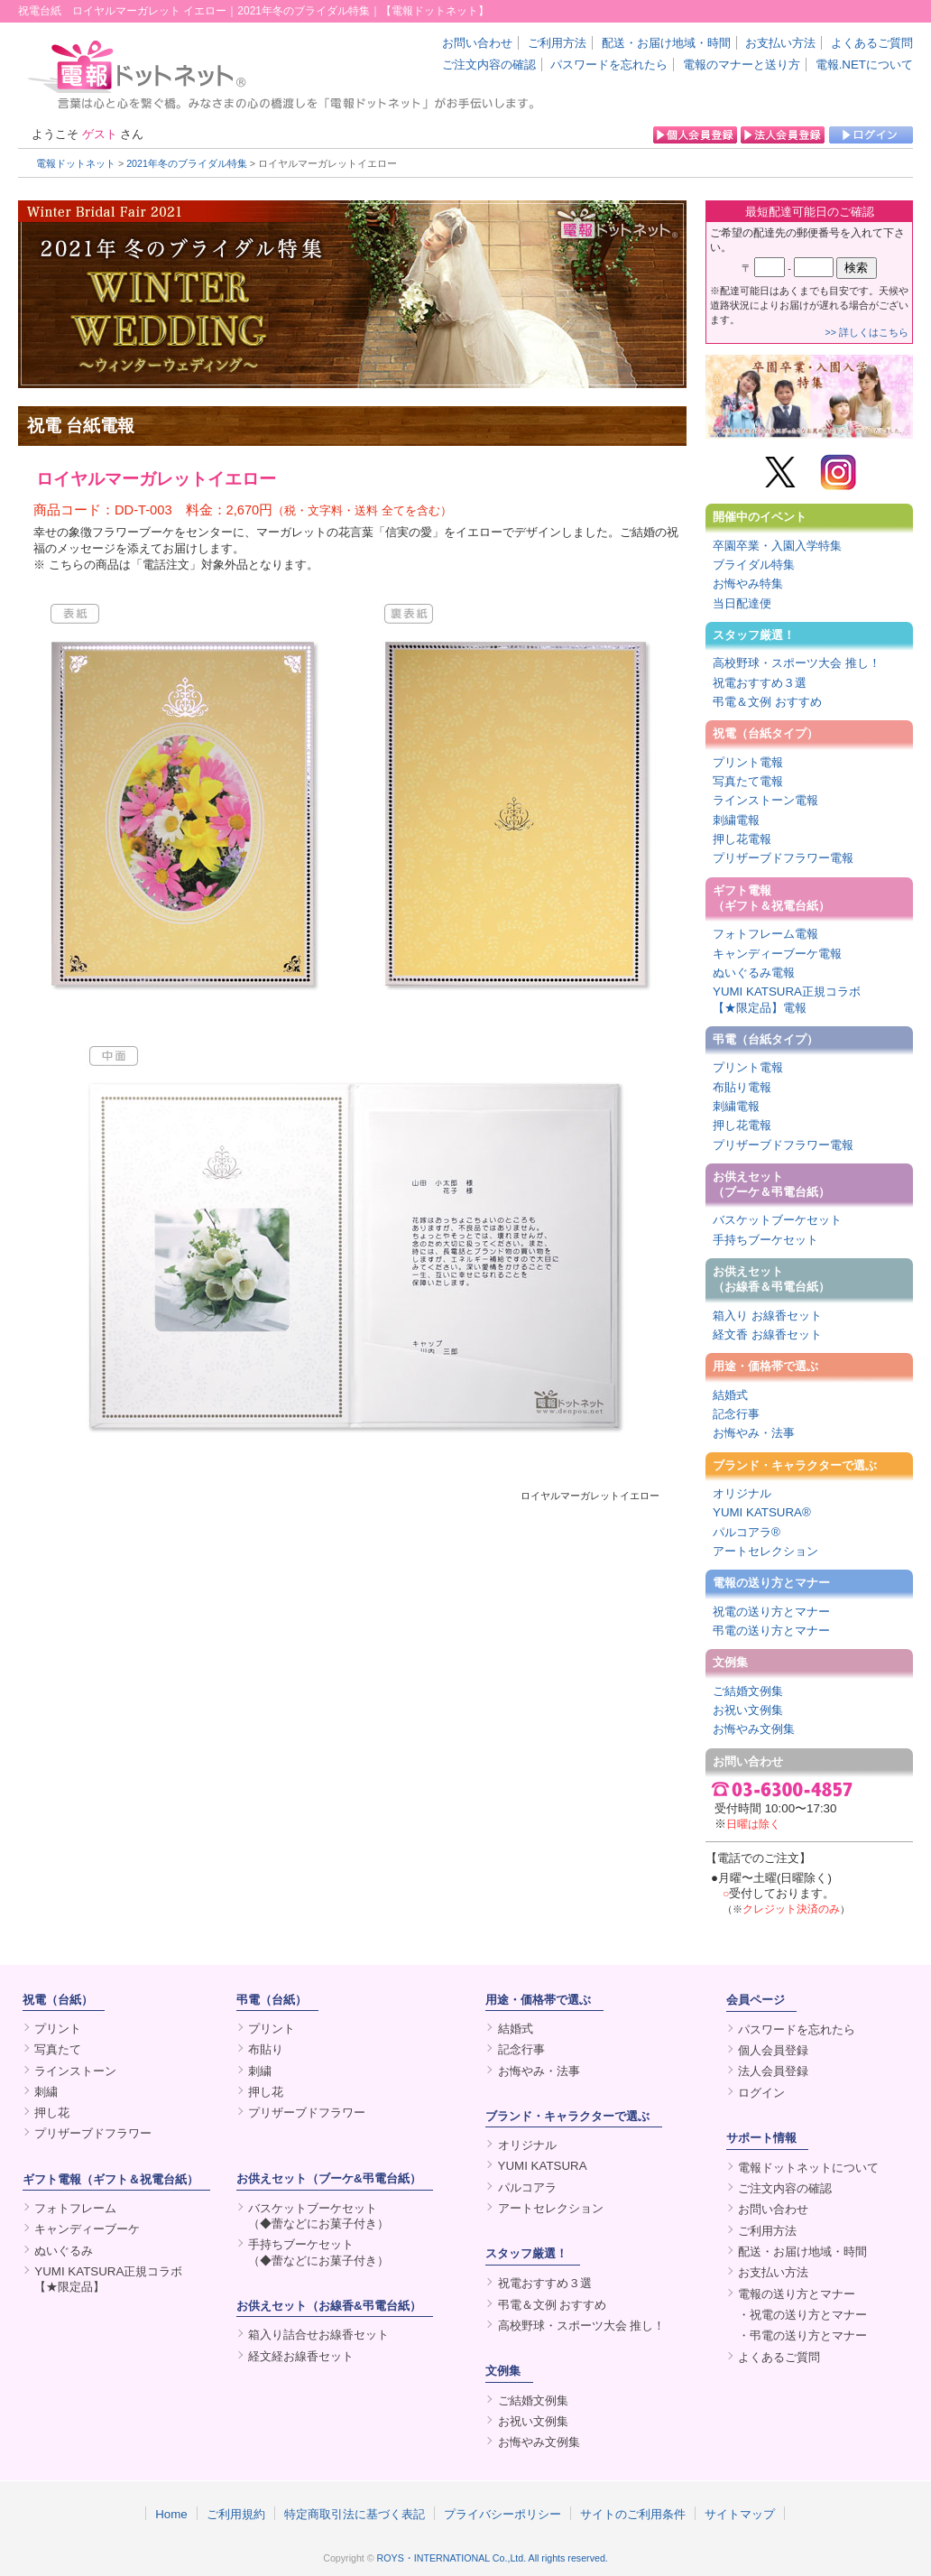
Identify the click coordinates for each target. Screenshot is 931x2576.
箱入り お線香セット (767, 1315)
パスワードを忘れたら (609, 64)
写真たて (57, 2049)
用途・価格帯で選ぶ (765, 1366)
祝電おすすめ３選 (760, 683)
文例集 (730, 1662)
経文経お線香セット (301, 2356)
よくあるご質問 (872, 43)
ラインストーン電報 (765, 800)
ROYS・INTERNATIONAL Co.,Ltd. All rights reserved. (492, 2558)
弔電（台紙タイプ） (765, 1039)
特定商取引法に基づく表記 (354, 2513)
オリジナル (742, 1493)
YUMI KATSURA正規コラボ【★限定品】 (108, 2279)
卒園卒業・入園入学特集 (777, 545)
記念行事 (736, 1414)
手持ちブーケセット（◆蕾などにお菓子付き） (318, 2252)
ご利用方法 (557, 43)
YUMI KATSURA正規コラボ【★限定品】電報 (787, 999)
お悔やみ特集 (748, 583)
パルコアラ (527, 2187)
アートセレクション (765, 1551)
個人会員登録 (773, 2050)
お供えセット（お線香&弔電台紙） (328, 2305)
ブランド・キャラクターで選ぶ (795, 1465)
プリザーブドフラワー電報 (783, 858)
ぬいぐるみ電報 (754, 972)
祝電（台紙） (58, 1999)
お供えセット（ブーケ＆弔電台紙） (771, 1184)
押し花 (51, 2112)
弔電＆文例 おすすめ (767, 702)
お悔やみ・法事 (754, 1433)
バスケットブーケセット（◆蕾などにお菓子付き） (318, 2215)
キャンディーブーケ (87, 2229)
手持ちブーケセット (765, 1239)
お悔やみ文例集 (754, 1729)
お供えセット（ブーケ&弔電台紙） (328, 2178)
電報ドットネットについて (808, 2167)
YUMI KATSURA (542, 2166)
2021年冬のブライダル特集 (186, 163)
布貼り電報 (742, 1087)
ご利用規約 (236, 2513)
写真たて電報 (748, 781)
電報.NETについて (864, 64)
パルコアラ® (746, 1532)
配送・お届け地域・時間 (666, 43)
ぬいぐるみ (63, 2250)
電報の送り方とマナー (771, 1582)
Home (171, 2513)
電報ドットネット (75, 163)
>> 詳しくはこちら (866, 332)
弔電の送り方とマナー (771, 1630)
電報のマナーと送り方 (741, 64)
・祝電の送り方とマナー (802, 2314)
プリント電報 (748, 762)
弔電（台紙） (271, 1999)
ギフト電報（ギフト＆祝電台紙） (771, 898)
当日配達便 (742, 603)
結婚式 (730, 1395)
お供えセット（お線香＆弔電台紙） (771, 1279)
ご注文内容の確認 (489, 64)
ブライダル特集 (754, 564)
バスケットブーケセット (777, 1220)
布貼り (265, 2049)
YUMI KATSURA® (762, 1512)
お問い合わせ (477, 43)
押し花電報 (742, 839)
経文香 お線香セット (767, 1334)
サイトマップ (740, 2513)
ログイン (761, 2092)
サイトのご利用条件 (633, 2513)
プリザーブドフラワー (93, 2133)
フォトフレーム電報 (765, 934)
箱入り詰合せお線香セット (318, 2334)
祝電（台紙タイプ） (765, 733)
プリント (57, 2028)
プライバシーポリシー (502, 2513)
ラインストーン (75, 2071)
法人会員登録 (773, 2071)
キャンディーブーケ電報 (777, 953)
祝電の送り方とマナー (771, 1611)
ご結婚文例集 (748, 1691)
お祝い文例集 (748, 1710)
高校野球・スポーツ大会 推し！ (796, 663)
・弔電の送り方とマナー (802, 2335)
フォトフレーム (75, 2208)
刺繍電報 (736, 820)
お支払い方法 (780, 43)
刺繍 (46, 2092)
